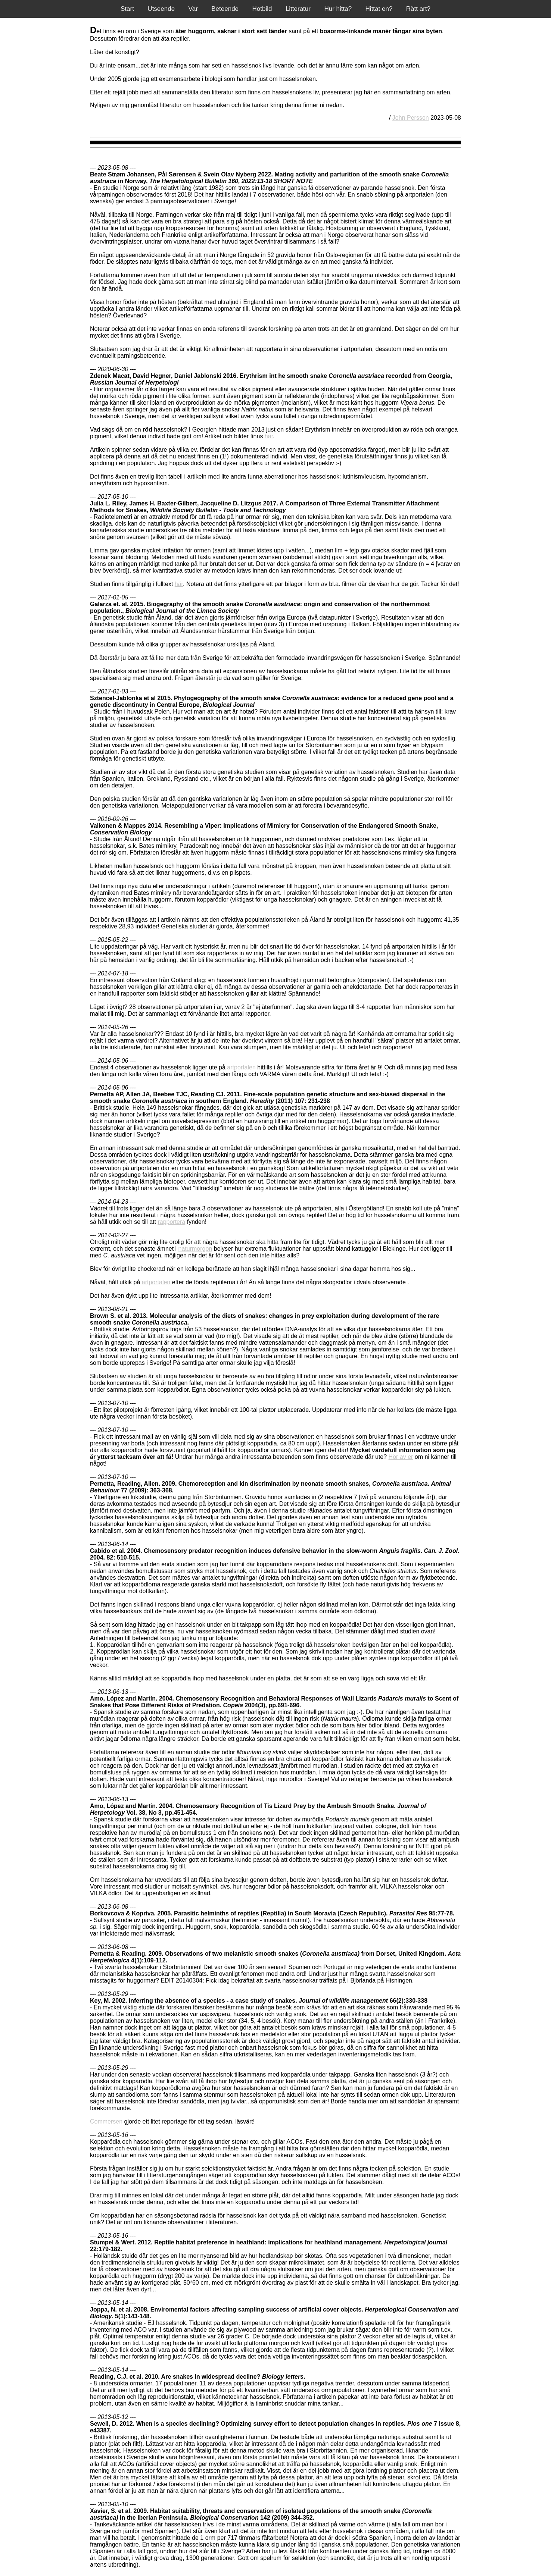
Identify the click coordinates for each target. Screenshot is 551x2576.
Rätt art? (418, 8)
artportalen (241, 1067)
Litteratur (298, 8)
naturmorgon (195, 1248)
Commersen (106, 2121)
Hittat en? (379, 8)
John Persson (410, 118)
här (269, 436)
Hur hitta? (338, 8)
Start (127, 8)
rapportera (171, 1222)
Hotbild (262, 8)
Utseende (161, 8)
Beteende (225, 8)
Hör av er (401, 1457)
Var (193, 8)
